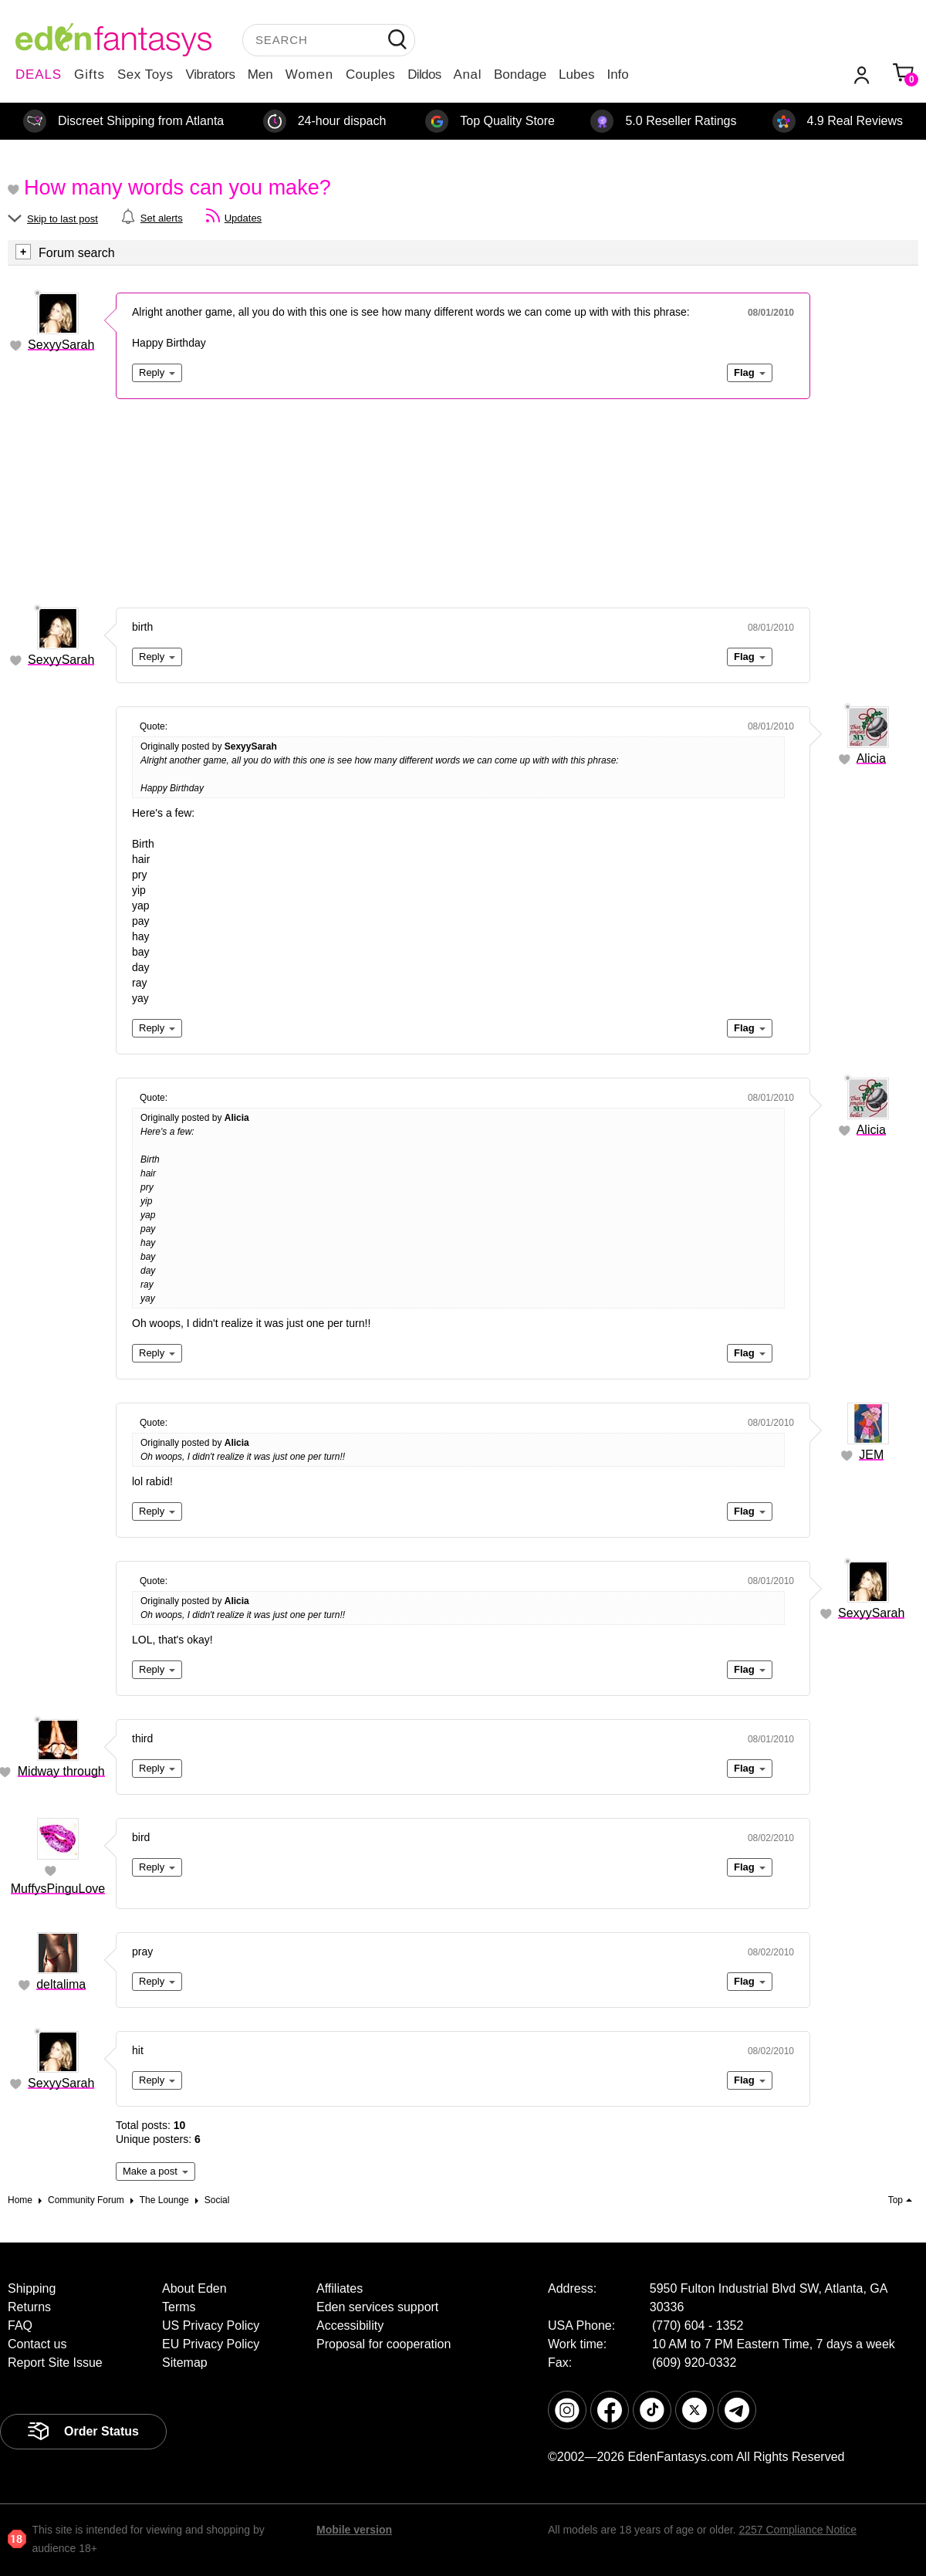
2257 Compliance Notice (797, 2530)
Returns (29, 2307)
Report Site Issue (55, 2362)
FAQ (20, 2325)
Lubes (576, 74)
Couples (370, 74)
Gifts (89, 74)
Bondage (520, 74)
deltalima (61, 1984)
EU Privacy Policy (210, 2344)
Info (617, 74)
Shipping (32, 2288)
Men (260, 74)
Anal (468, 74)
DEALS (38, 74)
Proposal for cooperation (383, 2344)
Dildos (424, 74)
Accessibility (350, 2325)
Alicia (871, 758)
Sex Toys (145, 74)
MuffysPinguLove (58, 1888)
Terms (179, 2307)
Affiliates (339, 2288)
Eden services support (377, 2307)
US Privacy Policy (210, 2325)
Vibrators (210, 74)
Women (309, 74)
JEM (871, 1454)
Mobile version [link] (354, 2530)
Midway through (61, 1771)
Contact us (37, 2344)
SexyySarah (61, 344)
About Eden (194, 2288)
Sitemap (185, 2362)
